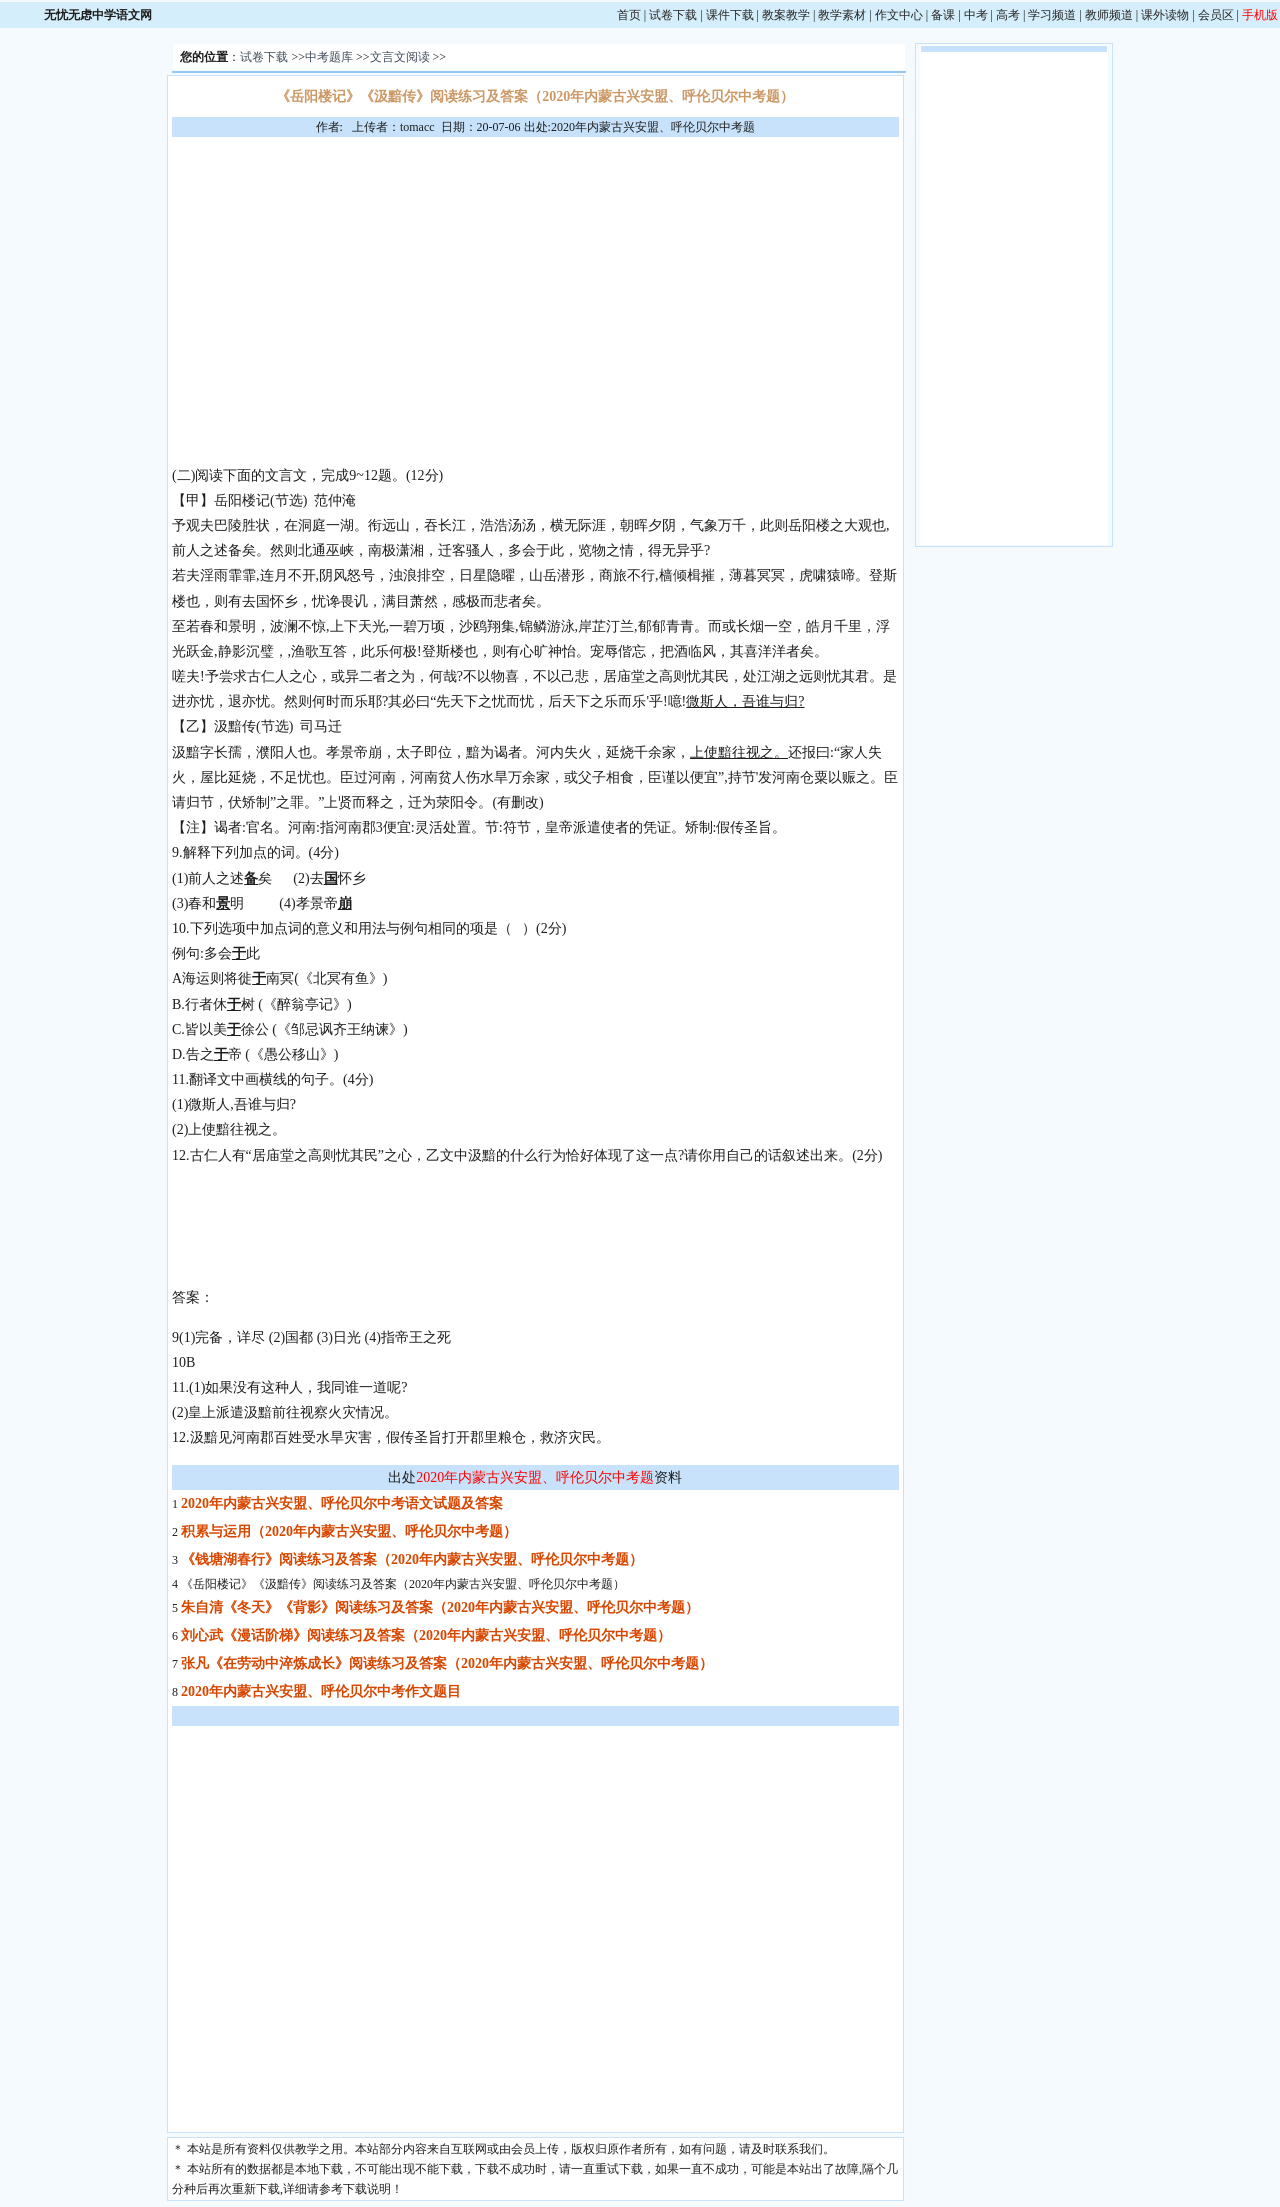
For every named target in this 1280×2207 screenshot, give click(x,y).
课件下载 (730, 15)
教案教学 (786, 15)
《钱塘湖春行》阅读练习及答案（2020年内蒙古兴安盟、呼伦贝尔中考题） (412, 1559)
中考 (976, 15)
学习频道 (1052, 15)
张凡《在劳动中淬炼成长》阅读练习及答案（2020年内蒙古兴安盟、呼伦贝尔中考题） (447, 1663)
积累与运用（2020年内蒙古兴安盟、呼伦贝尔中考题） (349, 1531)
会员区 (1216, 15)
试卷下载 (673, 15)
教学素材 (842, 15)
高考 (1008, 15)
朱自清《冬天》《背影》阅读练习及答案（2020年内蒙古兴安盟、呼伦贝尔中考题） (440, 1607)
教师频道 (1109, 15)
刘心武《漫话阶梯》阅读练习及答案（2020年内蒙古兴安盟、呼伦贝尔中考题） (426, 1635)
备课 (943, 15)
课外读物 (1165, 15)
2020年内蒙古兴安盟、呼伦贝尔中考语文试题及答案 (342, 1503)
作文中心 (899, 15)
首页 (629, 15)
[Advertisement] (535, 287)
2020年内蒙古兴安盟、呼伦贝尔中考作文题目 (321, 1691)
